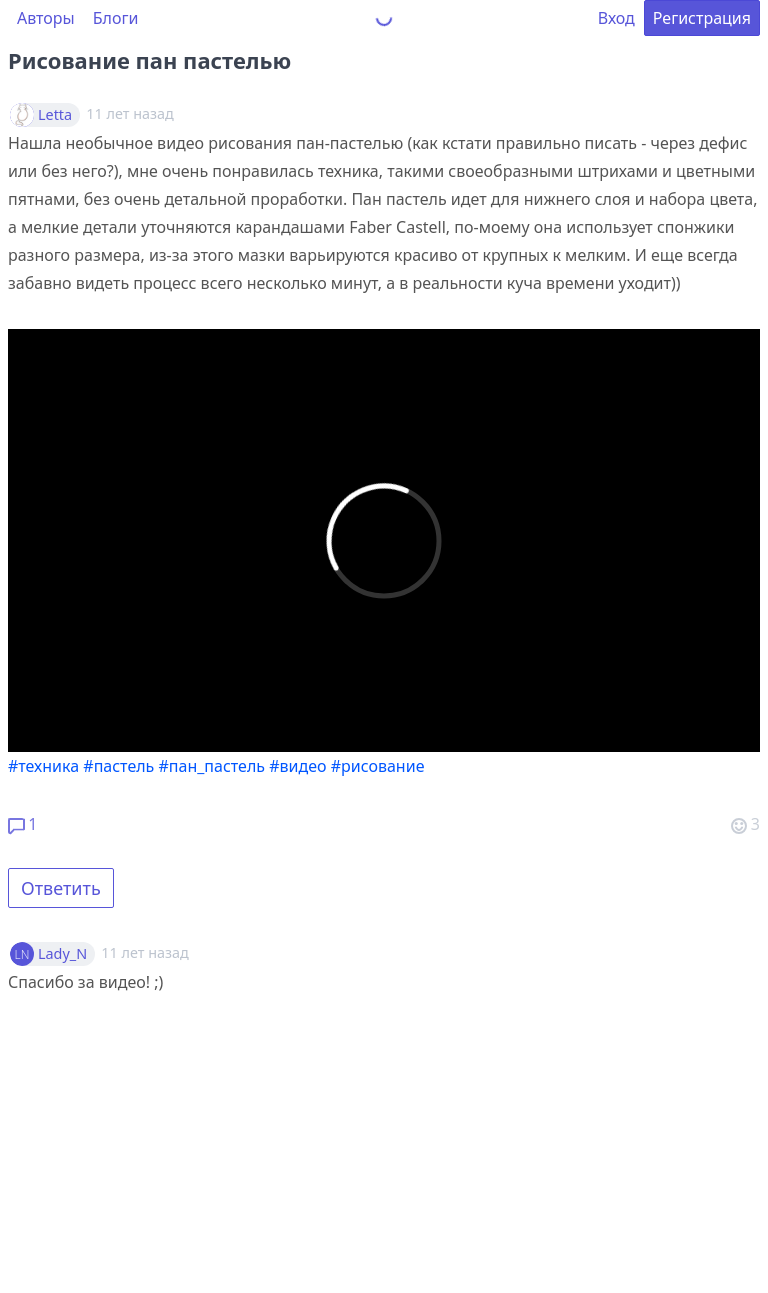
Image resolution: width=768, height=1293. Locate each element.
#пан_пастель (212, 766)
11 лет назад (144, 952)
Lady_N (62, 954)
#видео (297, 766)
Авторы (46, 18)
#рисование (378, 766)
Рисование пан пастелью (149, 60)
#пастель (118, 766)
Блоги (116, 18)
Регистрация (702, 18)
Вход (616, 18)
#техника (43, 766)
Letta (55, 115)
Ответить (61, 888)
